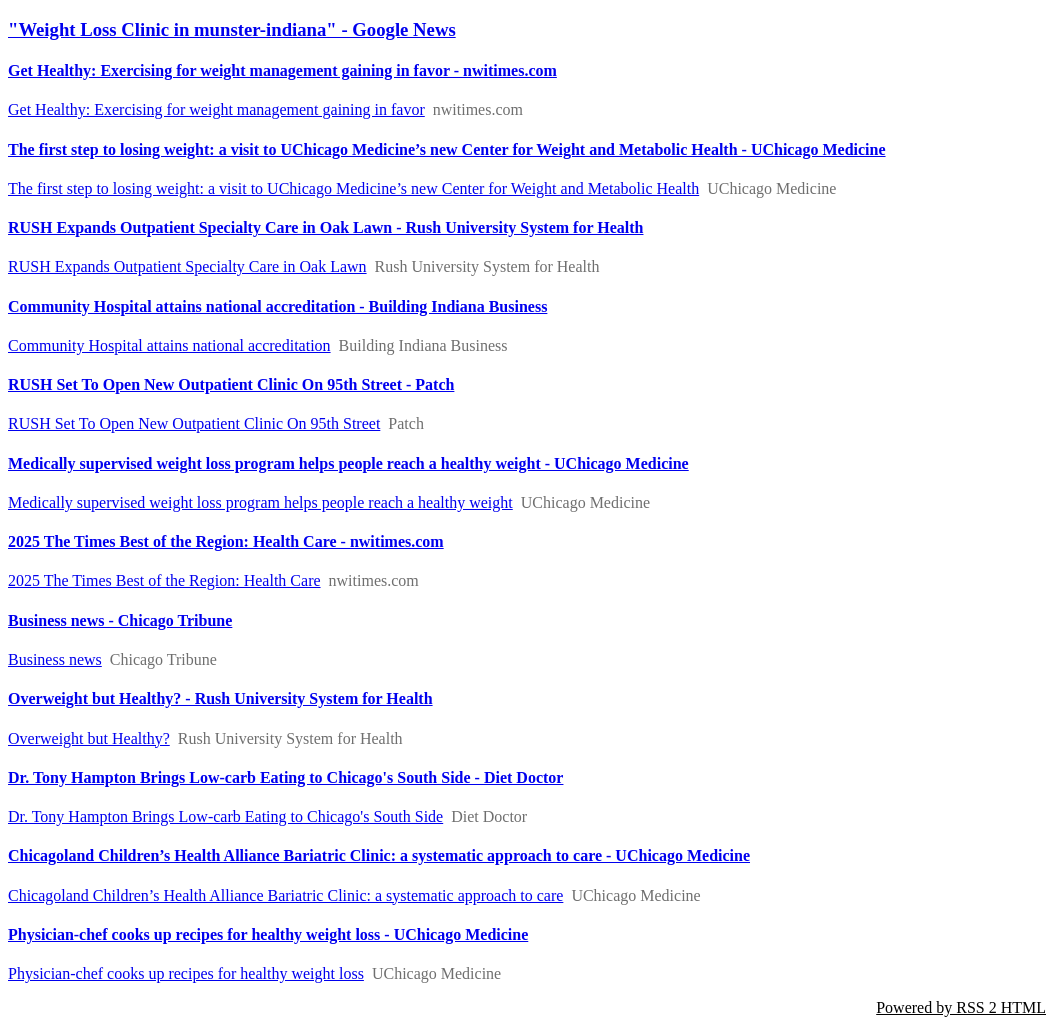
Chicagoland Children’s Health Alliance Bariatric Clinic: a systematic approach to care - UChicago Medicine (379, 855)
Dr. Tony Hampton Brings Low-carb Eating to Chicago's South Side (225, 816)
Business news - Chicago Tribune (120, 620)
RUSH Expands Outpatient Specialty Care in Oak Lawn (187, 266)
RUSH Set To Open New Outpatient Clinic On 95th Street (194, 423)
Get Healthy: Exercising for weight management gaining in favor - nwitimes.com (282, 70)
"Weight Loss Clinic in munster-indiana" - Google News (232, 29)
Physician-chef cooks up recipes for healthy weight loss (186, 973)
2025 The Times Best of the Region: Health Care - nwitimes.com (226, 541)
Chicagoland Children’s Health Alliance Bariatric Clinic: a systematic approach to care (285, 895)
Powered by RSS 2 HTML (961, 1007)
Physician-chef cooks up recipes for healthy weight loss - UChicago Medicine (268, 934)
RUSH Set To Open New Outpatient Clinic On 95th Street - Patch (231, 384)
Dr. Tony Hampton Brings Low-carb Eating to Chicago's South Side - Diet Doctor (285, 777)
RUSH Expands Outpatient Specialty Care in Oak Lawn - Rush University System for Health (325, 227)
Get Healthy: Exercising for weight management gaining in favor (216, 109)
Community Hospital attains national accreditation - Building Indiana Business (277, 306)
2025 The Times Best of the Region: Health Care (164, 580)
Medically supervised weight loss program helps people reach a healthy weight (260, 502)
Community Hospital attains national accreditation (169, 345)
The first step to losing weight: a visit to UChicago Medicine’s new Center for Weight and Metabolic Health (353, 188)
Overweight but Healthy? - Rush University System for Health (220, 698)
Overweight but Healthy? (89, 738)
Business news (55, 659)
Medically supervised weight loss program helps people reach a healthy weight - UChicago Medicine (348, 463)
